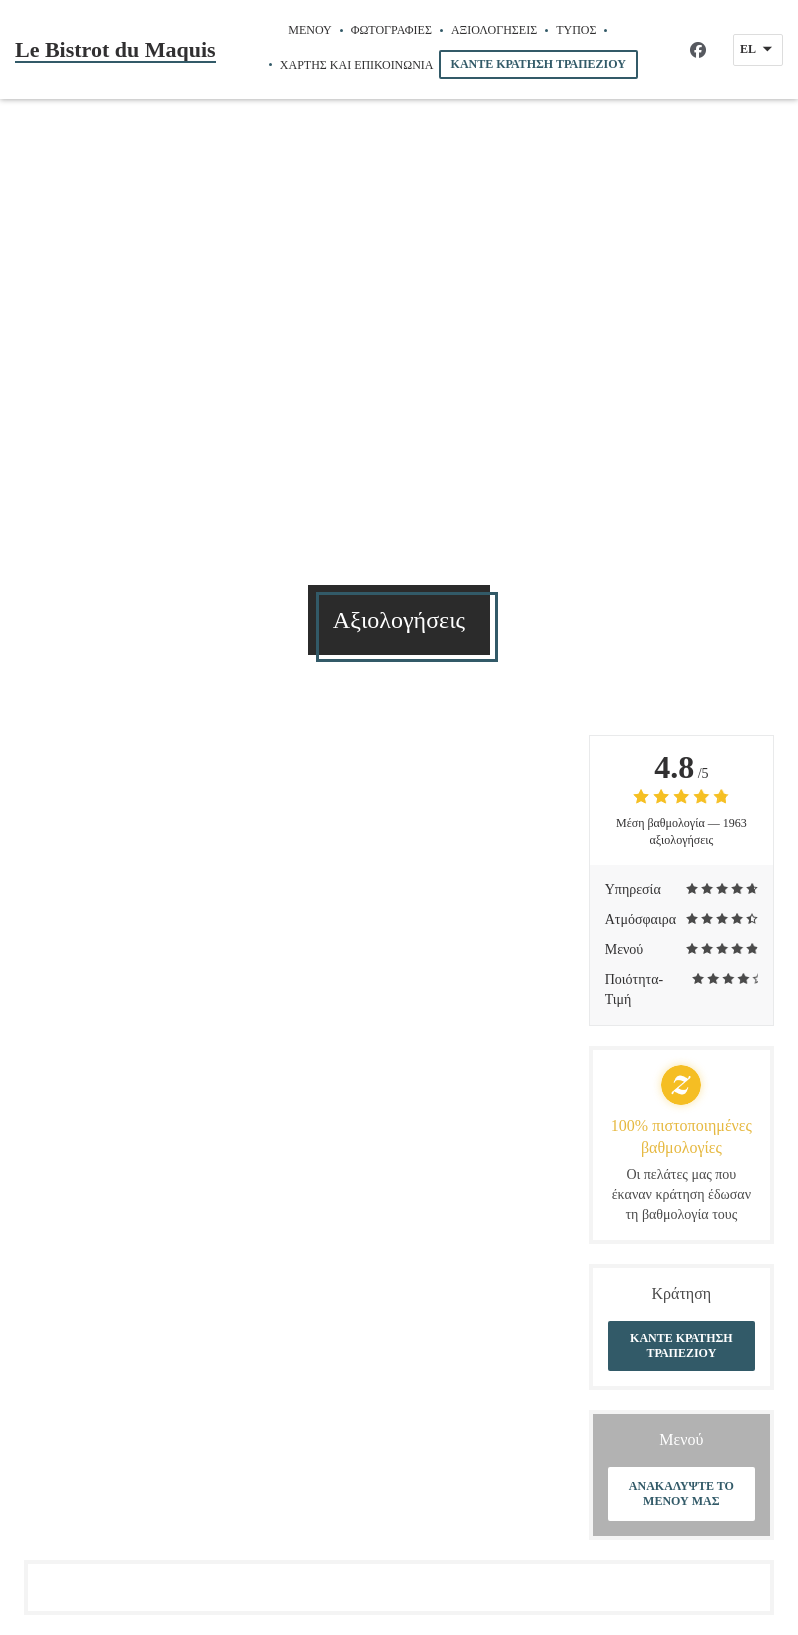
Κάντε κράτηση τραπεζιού (538, 64)
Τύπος (576, 30)
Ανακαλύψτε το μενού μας (681, 1493)
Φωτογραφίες (391, 30)
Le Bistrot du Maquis (115, 49)
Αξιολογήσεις (494, 30)
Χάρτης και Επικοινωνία (357, 65)
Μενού (309, 30)
